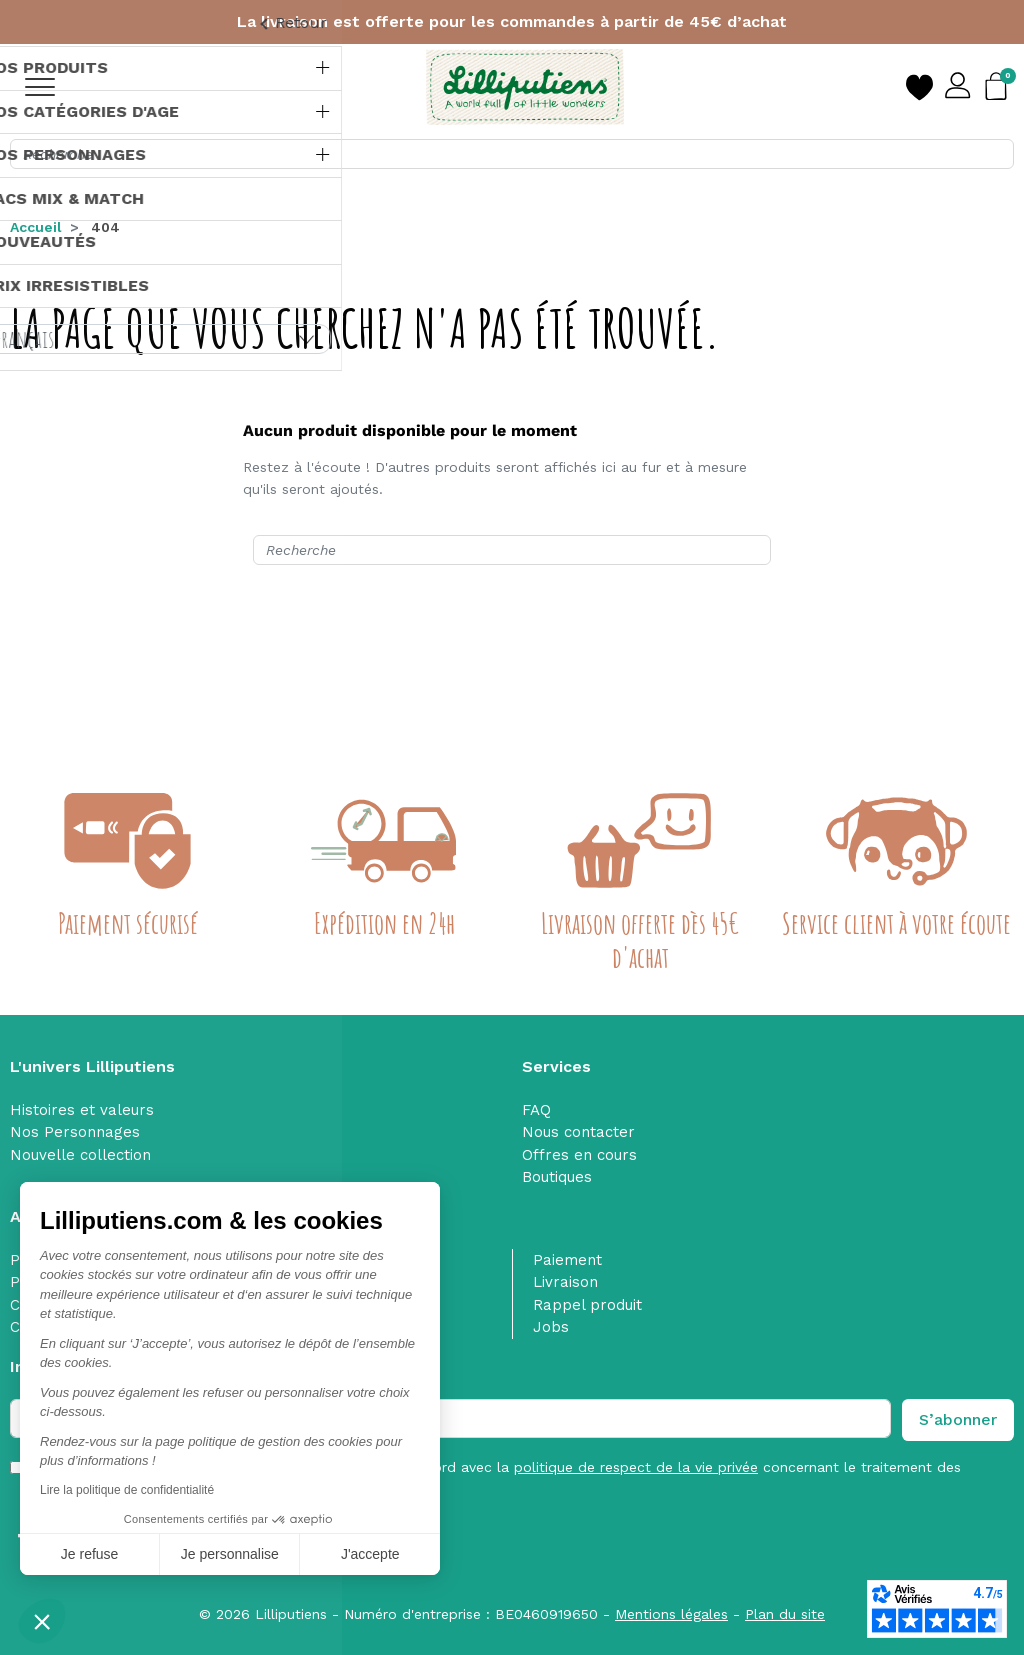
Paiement (567, 1260)
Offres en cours (579, 1155)
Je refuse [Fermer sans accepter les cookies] (90, 1554)
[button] (42, 1621)
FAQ (536, 1110)
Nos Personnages (75, 1132)
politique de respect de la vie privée (636, 1467)
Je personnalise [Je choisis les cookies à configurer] (230, 1554)
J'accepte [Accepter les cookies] (370, 1554)
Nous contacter (578, 1132)
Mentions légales (671, 1614)
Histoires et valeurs (82, 1110)
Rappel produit (587, 1305)
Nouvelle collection (80, 1155)
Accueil (36, 227)
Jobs (551, 1327)
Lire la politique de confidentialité (127, 1490)
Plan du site (785, 1614)
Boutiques (557, 1177)
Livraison (565, 1282)
